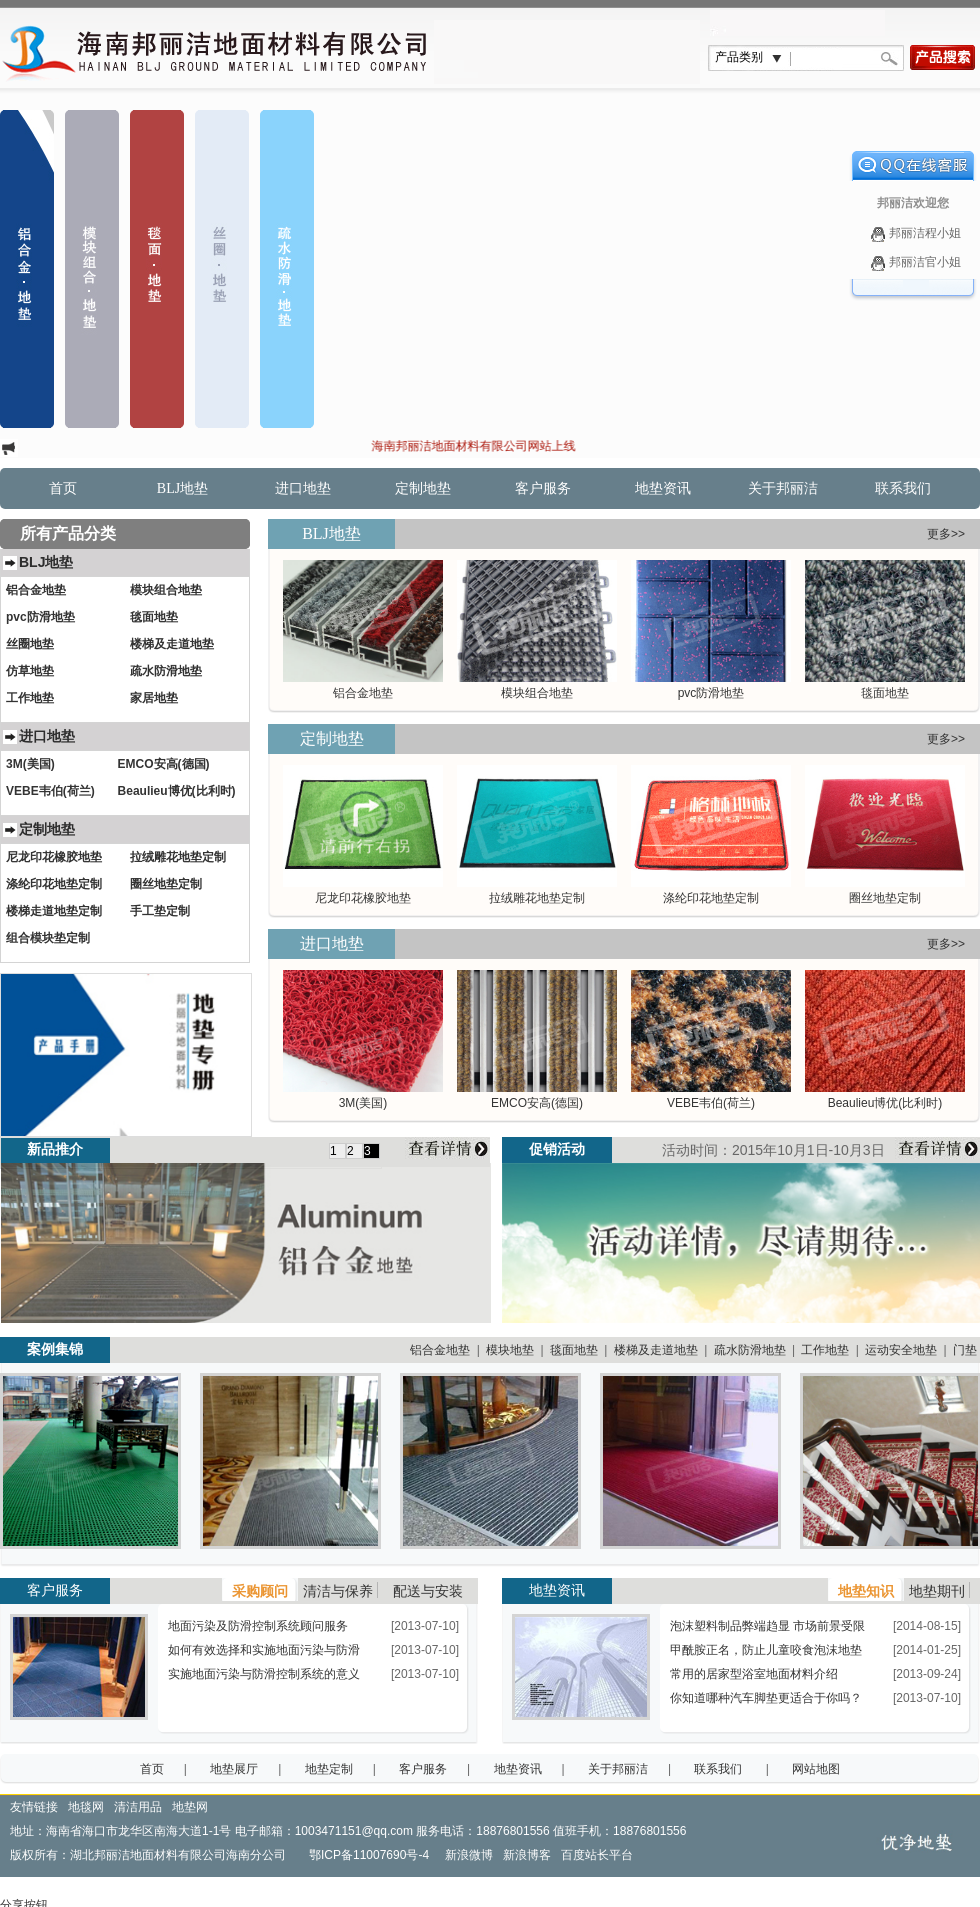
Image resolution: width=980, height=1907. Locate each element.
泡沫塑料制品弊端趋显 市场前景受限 (767, 1626)
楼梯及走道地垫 (656, 1350)
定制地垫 (423, 488)
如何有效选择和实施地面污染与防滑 (264, 1650)
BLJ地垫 (182, 488)
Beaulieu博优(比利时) (885, 1103)
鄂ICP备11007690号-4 (370, 1855)
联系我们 (903, 488)
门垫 (965, 1350)
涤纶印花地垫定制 (711, 898)
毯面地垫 (885, 693)
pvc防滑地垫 (711, 693)
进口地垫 (303, 488)
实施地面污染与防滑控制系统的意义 (264, 1674)
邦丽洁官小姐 (912, 263)
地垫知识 (866, 1591)
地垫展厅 (234, 1769)
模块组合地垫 (537, 693)
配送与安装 (428, 1591)
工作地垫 (825, 1350)
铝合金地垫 (363, 693)
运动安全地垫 (901, 1350)
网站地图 (816, 1769)
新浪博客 (530, 1855)
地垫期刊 (937, 1591)
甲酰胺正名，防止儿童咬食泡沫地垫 (766, 1650)
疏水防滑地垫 (750, 1350)
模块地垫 (510, 1350)
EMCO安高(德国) (537, 1103)
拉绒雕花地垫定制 (537, 898)
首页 (63, 488)
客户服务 (543, 488)
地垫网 (190, 1807)
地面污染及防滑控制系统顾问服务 (258, 1626)
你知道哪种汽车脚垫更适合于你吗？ (766, 1698)
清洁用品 (138, 1807)
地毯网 (86, 1807)
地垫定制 (329, 1769)
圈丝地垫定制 (885, 898)
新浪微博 (472, 1855)
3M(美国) (363, 1103)
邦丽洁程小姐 (912, 234)
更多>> (946, 534)
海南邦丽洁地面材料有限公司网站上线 (483, 446)
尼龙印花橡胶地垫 (363, 898)
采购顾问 (260, 1591)
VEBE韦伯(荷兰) (711, 1103)
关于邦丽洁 (783, 488)
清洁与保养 (338, 1591)
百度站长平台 (597, 1855)
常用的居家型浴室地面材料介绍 (754, 1674)
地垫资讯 (663, 488)
